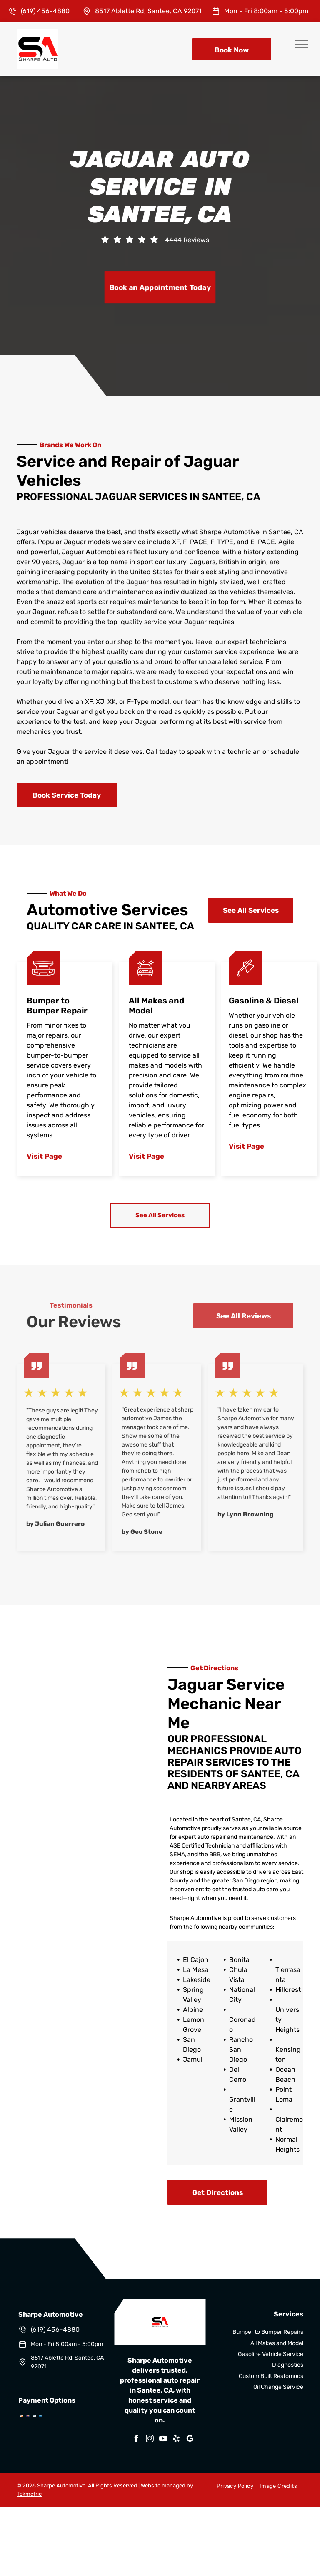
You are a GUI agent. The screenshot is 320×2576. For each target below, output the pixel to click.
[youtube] (163, 2440)
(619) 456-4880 (45, 11)
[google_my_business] (190, 2440)
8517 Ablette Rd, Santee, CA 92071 (148, 11)
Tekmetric (29, 2494)
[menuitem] (231, 2486)
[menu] (301, 44)
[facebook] (136, 2440)
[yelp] (176, 2440)
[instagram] (150, 2440)
